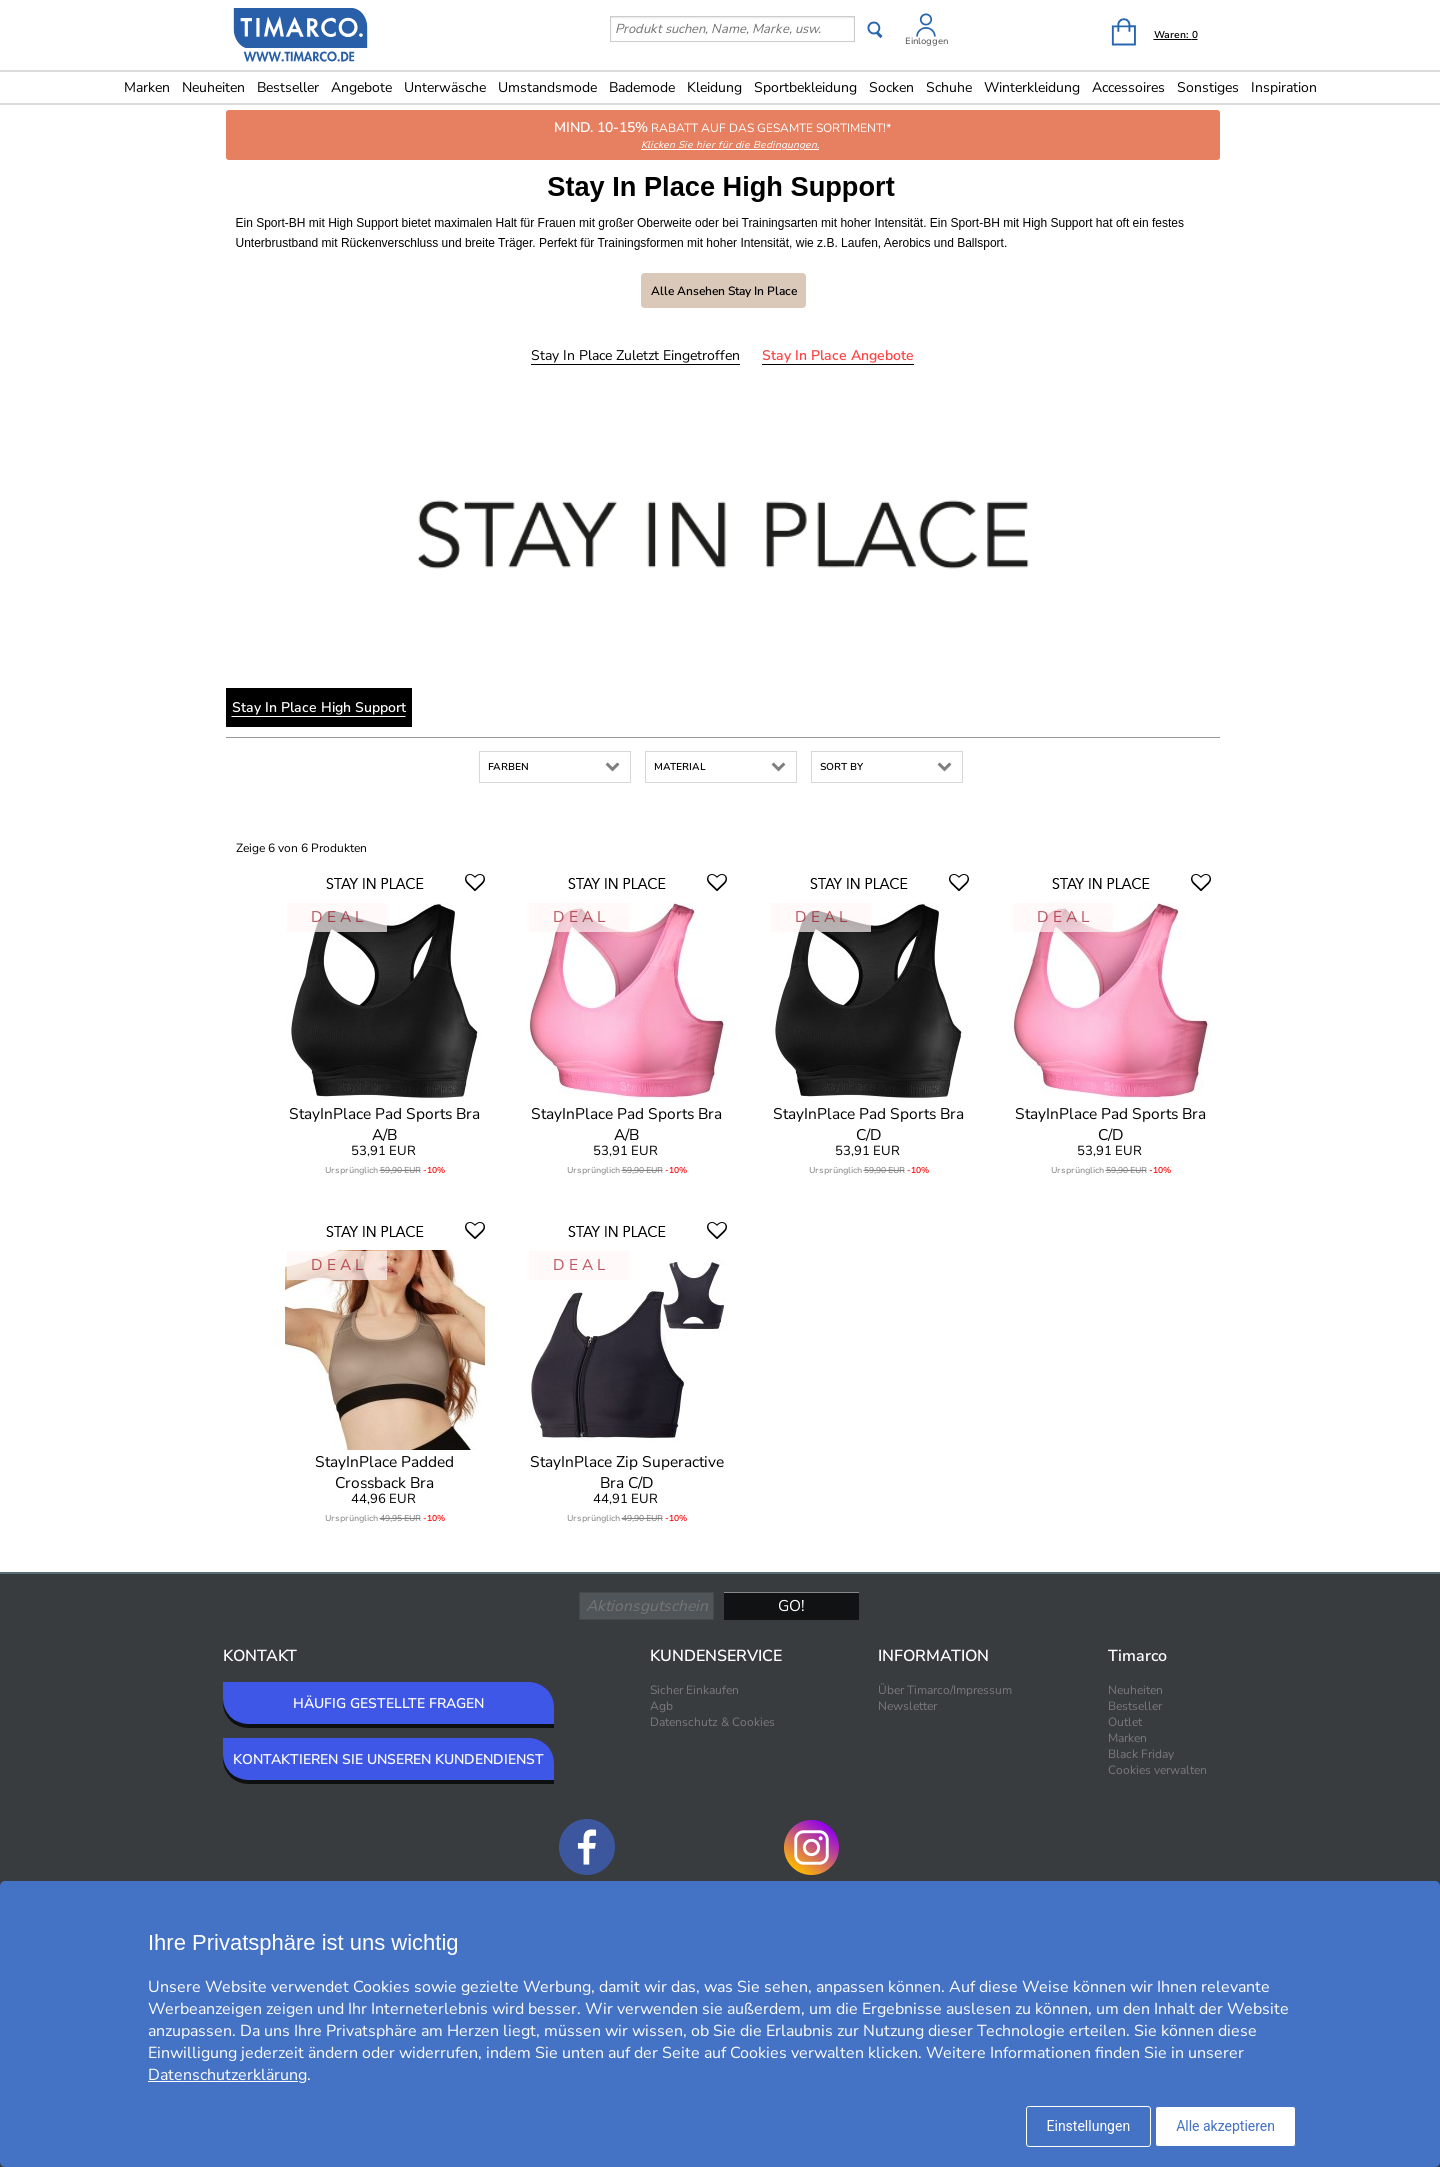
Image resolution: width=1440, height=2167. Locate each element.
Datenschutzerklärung (227, 2075)
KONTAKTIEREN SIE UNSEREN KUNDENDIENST (388, 1759)
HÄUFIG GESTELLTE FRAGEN (388, 1703)
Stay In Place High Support (319, 707)
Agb (661, 1706)
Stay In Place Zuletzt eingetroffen (635, 355)
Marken (147, 87)
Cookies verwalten (1157, 1770)
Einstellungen (1089, 2126)
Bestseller (288, 87)
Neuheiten (213, 87)
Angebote (361, 87)
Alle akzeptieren (1225, 2126)
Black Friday (1141, 1754)
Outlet (1125, 1722)
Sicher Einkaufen (694, 1690)
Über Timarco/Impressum (945, 1690)
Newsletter (907, 1706)
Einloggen (926, 41)
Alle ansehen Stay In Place (724, 291)
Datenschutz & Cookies (712, 1722)
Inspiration (1284, 87)
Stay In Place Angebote (838, 355)
